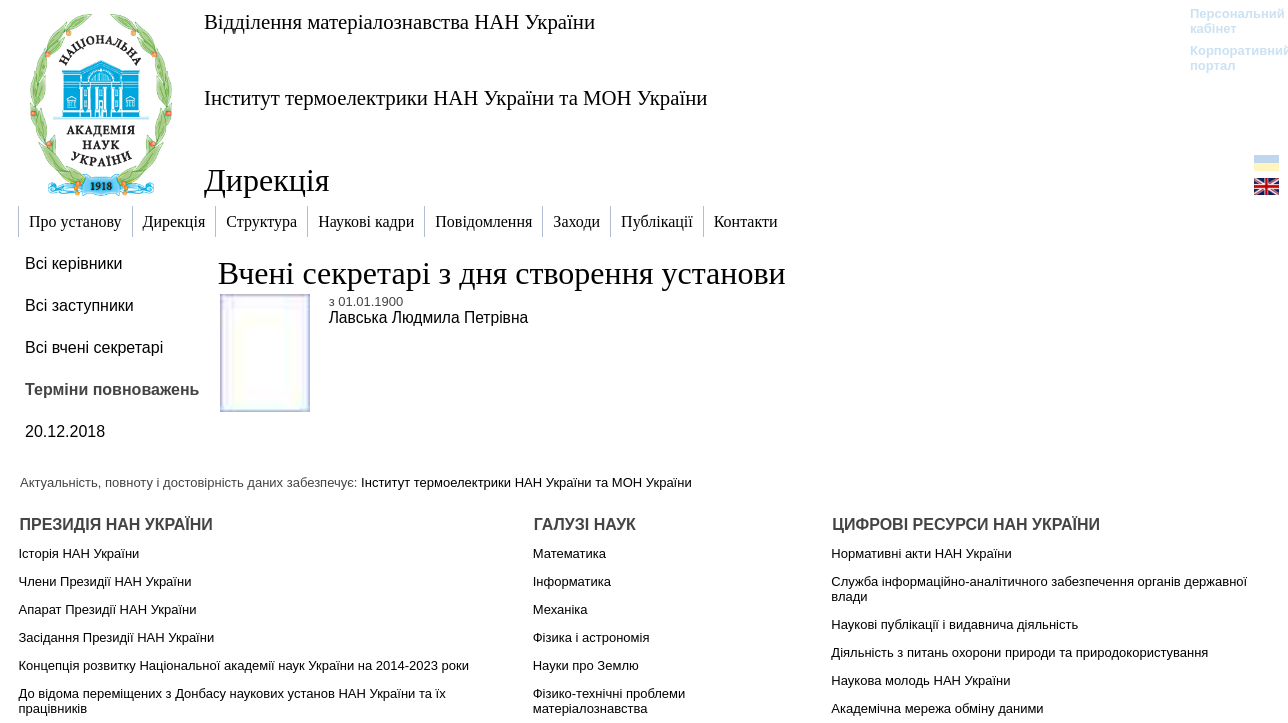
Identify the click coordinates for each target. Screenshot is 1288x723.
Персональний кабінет (1227, 21)
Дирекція (266, 180)
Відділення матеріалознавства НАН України (399, 21)
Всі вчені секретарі (94, 347)
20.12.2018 (65, 431)
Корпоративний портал (1227, 58)
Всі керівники (73, 263)
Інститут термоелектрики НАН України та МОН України (455, 97)
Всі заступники (79, 305)
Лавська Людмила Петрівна (429, 317)
